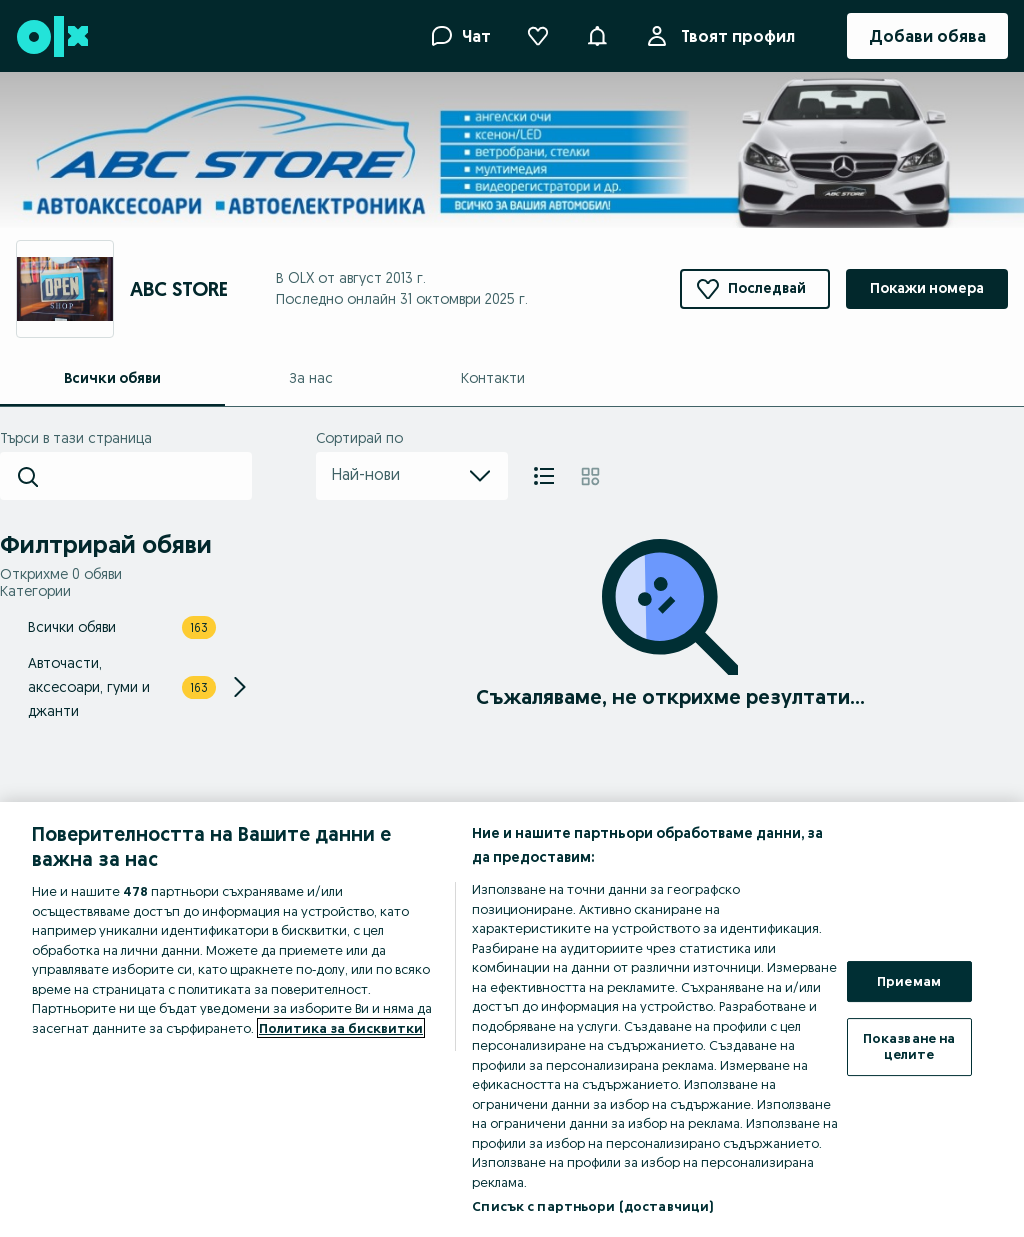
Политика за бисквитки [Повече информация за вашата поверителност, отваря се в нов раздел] (341, 1028)
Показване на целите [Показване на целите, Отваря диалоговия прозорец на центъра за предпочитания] (909, 1046)
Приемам (909, 981)
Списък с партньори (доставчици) (592, 1206)
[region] (512, 1019)
